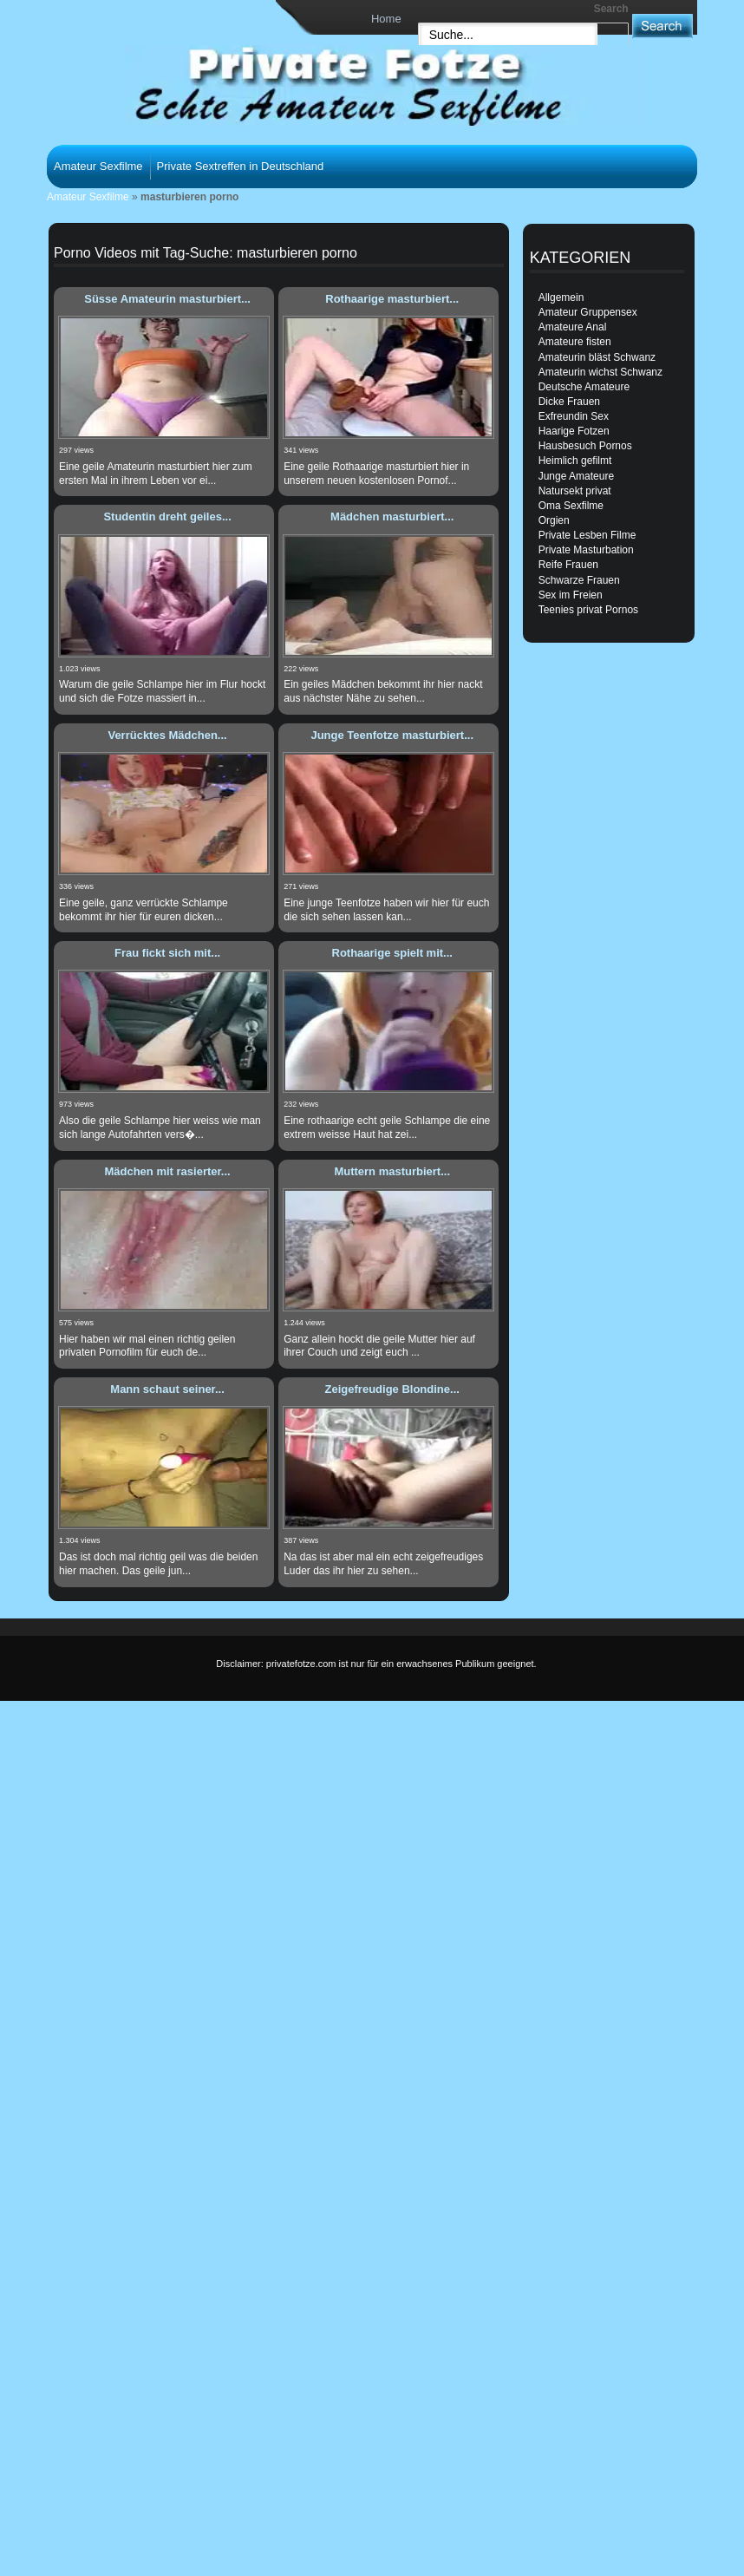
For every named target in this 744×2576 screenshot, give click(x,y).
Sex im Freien (570, 595)
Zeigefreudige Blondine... (392, 1389)
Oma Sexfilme (571, 506)
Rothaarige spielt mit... (392, 952)
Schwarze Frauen (579, 580)
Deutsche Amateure (584, 387)
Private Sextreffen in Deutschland (240, 166)
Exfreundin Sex (573, 416)
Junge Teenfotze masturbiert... (391, 735)
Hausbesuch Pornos (585, 446)
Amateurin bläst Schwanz (597, 357)
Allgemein (561, 297)
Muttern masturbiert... (392, 1171)
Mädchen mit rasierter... (167, 1171)
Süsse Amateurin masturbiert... (167, 298)
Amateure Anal (572, 327)
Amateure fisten (574, 342)
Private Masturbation (586, 550)
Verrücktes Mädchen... (167, 735)
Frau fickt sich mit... (167, 952)
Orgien (554, 520)
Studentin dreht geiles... (167, 516)
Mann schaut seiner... (167, 1389)
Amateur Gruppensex (587, 312)
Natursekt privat (574, 491)
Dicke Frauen (569, 402)
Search (611, 9)
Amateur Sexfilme (98, 166)
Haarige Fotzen (574, 431)
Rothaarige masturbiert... (392, 298)
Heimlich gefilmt (575, 460)
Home (386, 18)
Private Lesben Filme (587, 535)
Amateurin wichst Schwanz (600, 372)
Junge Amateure (576, 476)
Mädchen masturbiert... (392, 516)
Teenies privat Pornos (588, 610)
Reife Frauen (568, 565)
